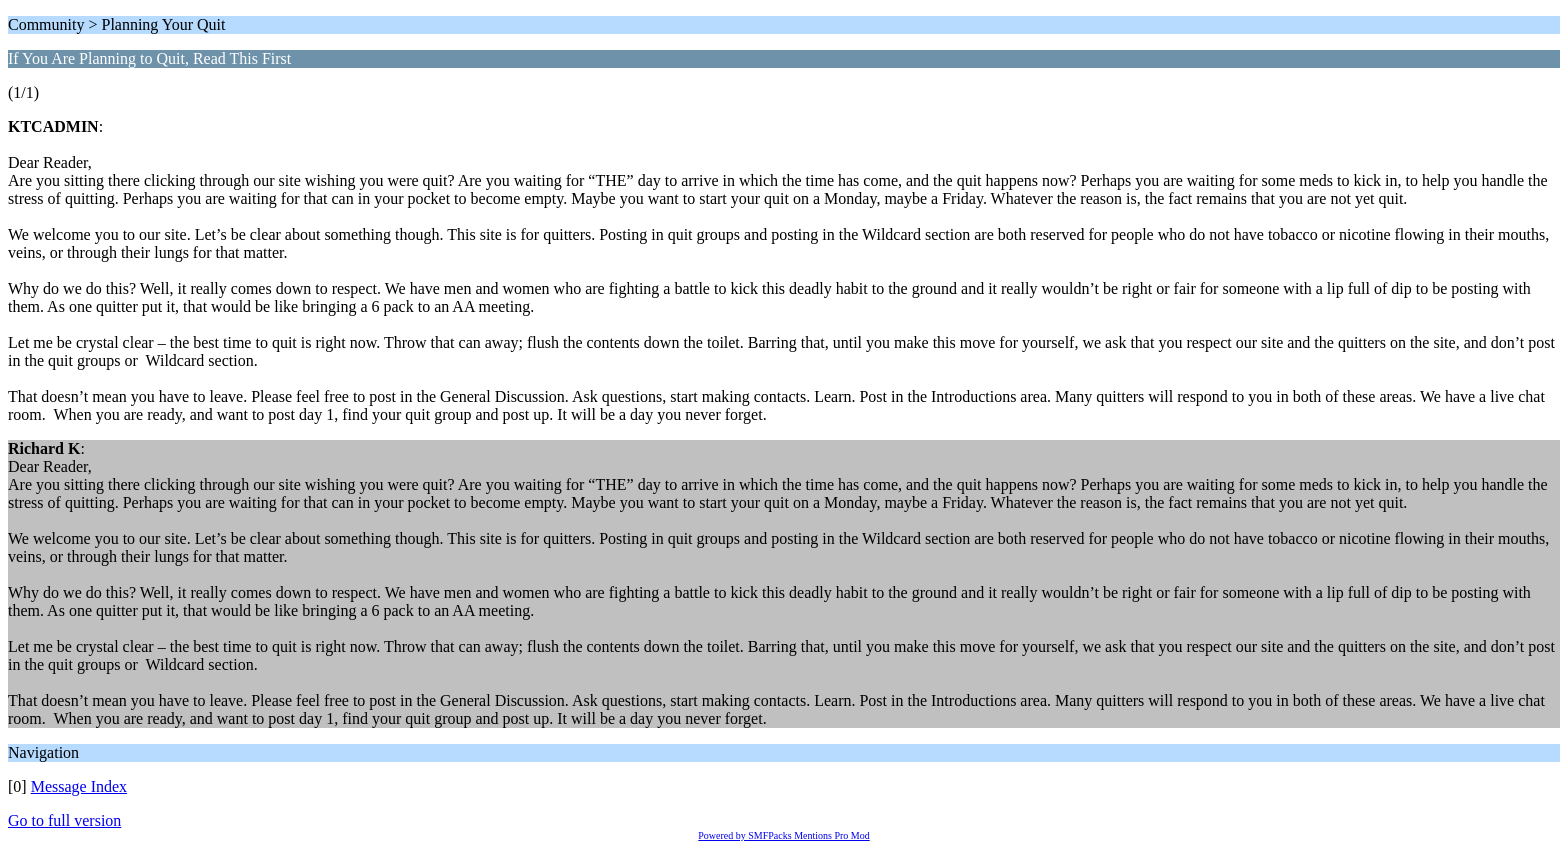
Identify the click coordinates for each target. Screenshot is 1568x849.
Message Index (79, 786)
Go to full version (64, 820)
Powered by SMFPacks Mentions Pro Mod (783, 835)
